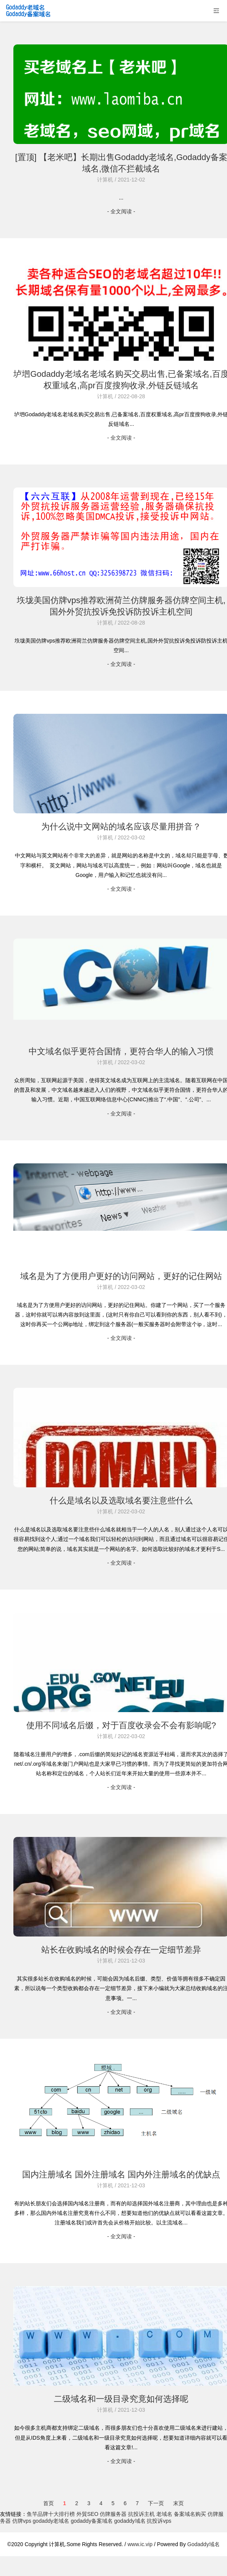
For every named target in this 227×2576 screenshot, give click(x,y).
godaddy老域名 (51, 2521)
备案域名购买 (190, 2514)
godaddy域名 (130, 2521)
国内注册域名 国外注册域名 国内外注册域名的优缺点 (121, 2174)
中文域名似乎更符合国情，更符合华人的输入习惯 (121, 1051)
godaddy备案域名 (92, 2521)
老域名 (164, 2514)
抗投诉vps (159, 2521)
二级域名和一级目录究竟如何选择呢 (121, 2399)
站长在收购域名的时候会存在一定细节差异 (121, 1949)
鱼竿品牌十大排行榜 (51, 2514)
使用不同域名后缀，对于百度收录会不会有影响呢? (121, 1725)
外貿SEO (87, 2514)
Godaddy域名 (203, 2544)
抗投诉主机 (141, 2514)
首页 (48, 2503)
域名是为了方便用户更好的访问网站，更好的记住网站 (121, 1276)
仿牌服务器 (113, 2514)
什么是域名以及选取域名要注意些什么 (121, 1500)
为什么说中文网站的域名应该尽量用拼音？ (121, 826)
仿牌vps (21, 2521)
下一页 (156, 2503)
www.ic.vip (140, 2544)
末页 (178, 2503)
